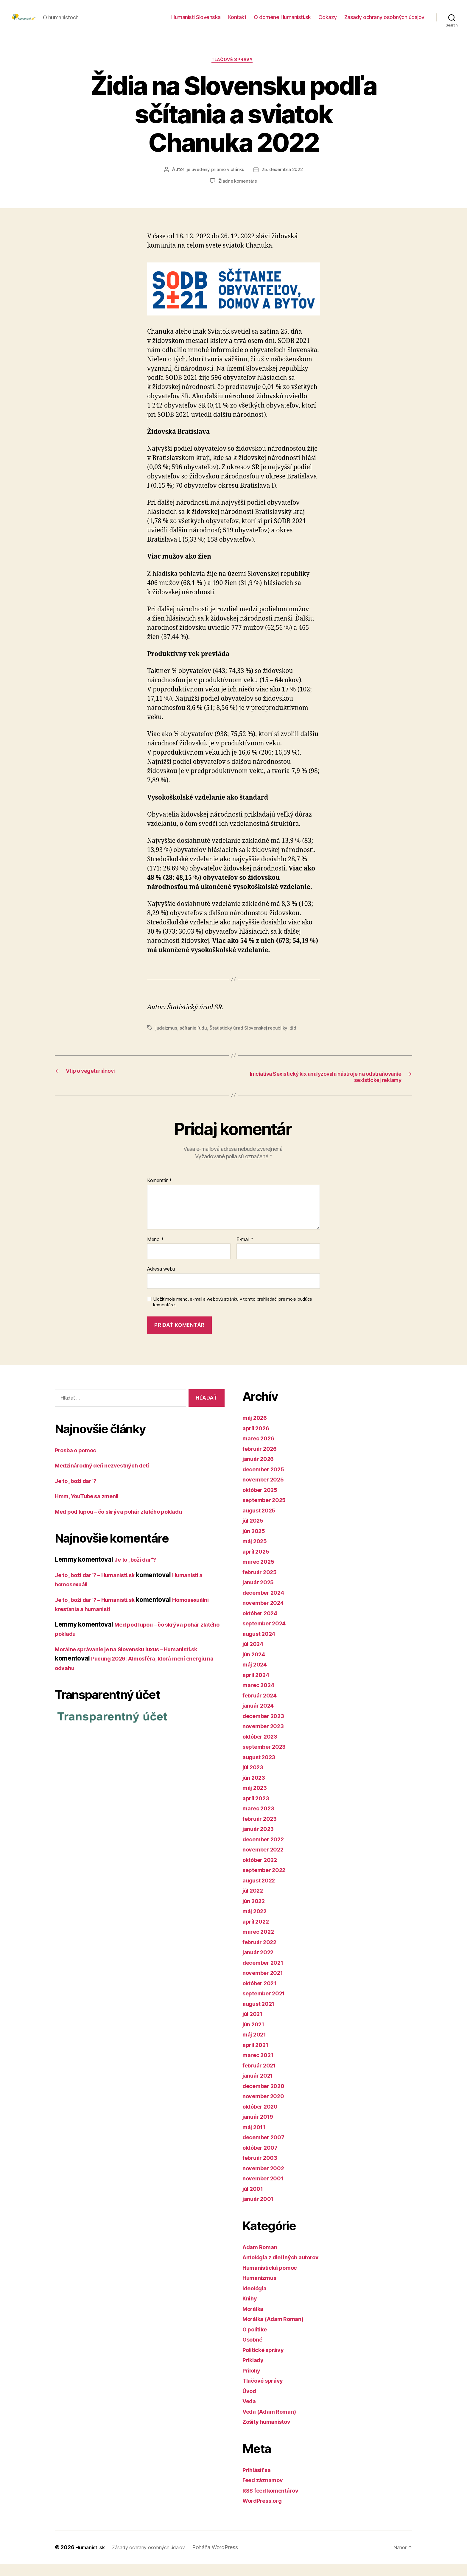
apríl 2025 (257, 1563)
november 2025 (266, 1491)
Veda (250, 2413)
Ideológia (256, 2300)
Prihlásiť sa (258, 2481)
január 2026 (260, 1471)
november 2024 (266, 1615)
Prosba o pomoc (78, 1462)
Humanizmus (261, 2290)
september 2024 (267, 1635)
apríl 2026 (257, 1440)
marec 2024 (260, 1697)
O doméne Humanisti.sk (282, 21)
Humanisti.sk (92, 2559)
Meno (155, 1251)
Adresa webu (161, 1281)
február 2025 (262, 1584)
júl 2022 (254, 1902)
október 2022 (262, 1871)
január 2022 (260, 1964)
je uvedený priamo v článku (214, 180)
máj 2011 (255, 2139)
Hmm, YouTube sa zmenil (92, 1508)
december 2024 (266, 1604)
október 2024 (262, 1625)
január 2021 (260, 2087)
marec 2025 (260, 1573)
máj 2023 (256, 1800)
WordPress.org (265, 2512)
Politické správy (266, 2361)
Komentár (159, 1192)
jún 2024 (255, 1666)
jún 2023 (255, 1789)
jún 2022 (255, 1912)
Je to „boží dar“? (79, 1492)
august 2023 (261, 1769)
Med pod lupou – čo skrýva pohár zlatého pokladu (128, 1523)
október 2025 (262, 1501)
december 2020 (266, 2097)
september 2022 (267, 1882)
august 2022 (261, 1892)
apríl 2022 (257, 1933)
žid (296, 1038)
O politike (256, 2341)
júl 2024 (254, 1656)
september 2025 (267, 1512)
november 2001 (265, 2190)
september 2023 (267, 1758)
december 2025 (266, 1481)
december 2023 (266, 1727)
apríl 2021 (257, 2056)
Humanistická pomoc (273, 2279)
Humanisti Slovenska (196, 21)
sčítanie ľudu (194, 1038)
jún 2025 (255, 1542)
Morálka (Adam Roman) (277, 2331)
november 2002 (266, 2180)
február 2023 (262, 1830)
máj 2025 (256, 1553)
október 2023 (262, 1748)
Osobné (253, 2351)
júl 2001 (254, 2200)
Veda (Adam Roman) (272, 2423)
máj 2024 (256, 1676)
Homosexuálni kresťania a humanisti (108, 1621)
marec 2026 (260, 1450)
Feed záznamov (265, 2492)
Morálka (254, 2320)
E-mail (244, 1251)
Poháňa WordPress (227, 2559)
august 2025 (261, 1522)
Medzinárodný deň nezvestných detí (109, 1477)
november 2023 (266, 1738)
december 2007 (266, 2149)
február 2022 (262, 1954)
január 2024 (260, 1717)
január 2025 (260, 1594)
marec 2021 (259, 2067)
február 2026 (262, 1460)
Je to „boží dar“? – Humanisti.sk (101, 1587)
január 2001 (260, 2211)
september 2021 (267, 2005)
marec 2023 (260, 1820)
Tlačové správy (233, 70)
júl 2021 (254, 2026)
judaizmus (166, 1038)
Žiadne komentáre (238, 192)
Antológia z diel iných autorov (286, 2269)
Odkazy (327, 21)
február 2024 (262, 1707)
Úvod (250, 2402)
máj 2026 (256, 1430)
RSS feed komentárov (274, 2502)
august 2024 (261, 1645)
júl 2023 (254, 1779)
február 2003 (262, 2170)
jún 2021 (255, 2036)
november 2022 (266, 1861)
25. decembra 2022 (283, 180)
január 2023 (260, 1841)
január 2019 (260, 2128)
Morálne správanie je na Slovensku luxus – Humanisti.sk (137, 1661)
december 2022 (266, 1851)
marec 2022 (260, 1943)
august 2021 (261, 2015)
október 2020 (262, 2118)
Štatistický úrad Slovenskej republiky (250, 1038)
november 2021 (265, 1985)
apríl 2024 (257, 1686)
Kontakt (237, 21)
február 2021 (261, 2077)
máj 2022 (256, 1923)
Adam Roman (261, 2259)
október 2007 (262, 2159)
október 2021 (262, 1995)
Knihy (250, 2310)
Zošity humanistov (270, 2433)
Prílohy (252, 2382)
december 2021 (266, 1974)
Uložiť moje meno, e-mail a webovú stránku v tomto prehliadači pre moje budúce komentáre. (232, 1314)
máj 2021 (256, 2046)
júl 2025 (254, 1532)
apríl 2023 (257, 1810)
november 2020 (266, 2108)
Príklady (254, 2372)
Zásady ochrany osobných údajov (384, 21)
